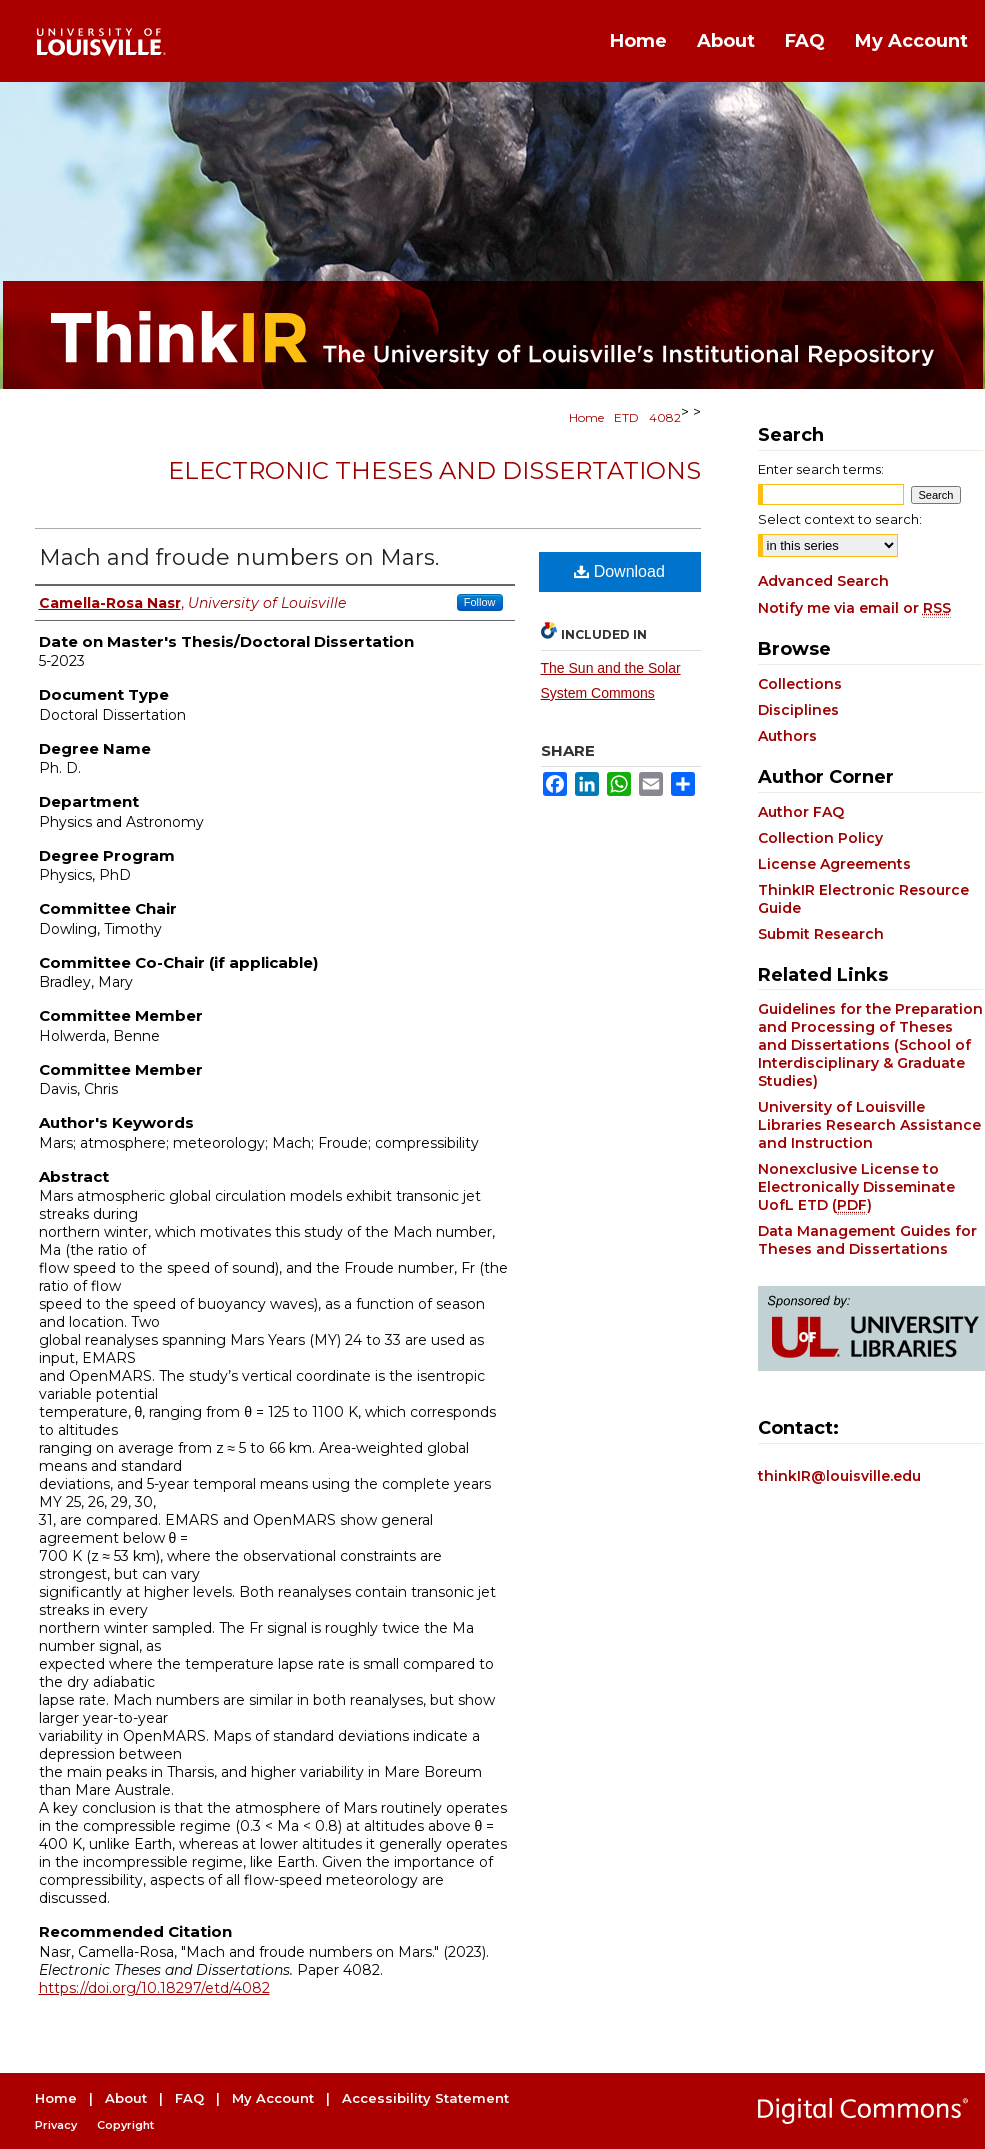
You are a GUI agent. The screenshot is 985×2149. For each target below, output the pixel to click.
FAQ (189, 2098)
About (126, 2098)
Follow (480, 602)
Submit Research (821, 934)
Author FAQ (801, 812)
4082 (665, 417)
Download (619, 571)
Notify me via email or (854, 608)
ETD (626, 417)
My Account (273, 2098)
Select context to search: (840, 519)
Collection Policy (820, 838)
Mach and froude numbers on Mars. (239, 557)
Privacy (56, 2125)
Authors (787, 736)
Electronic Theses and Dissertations (434, 470)
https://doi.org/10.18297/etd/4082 (154, 1988)
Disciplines (798, 710)
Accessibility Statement (425, 2098)
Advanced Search (823, 581)
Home (586, 417)
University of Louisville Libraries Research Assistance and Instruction (869, 1125)
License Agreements (834, 864)
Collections (800, 684)
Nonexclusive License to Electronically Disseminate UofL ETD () (856, 1187)
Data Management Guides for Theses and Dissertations (867, 1240)
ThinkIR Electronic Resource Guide (863, 899)
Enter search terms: (821, 469)
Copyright (125, 2125)
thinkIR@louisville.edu (839, 1476)
